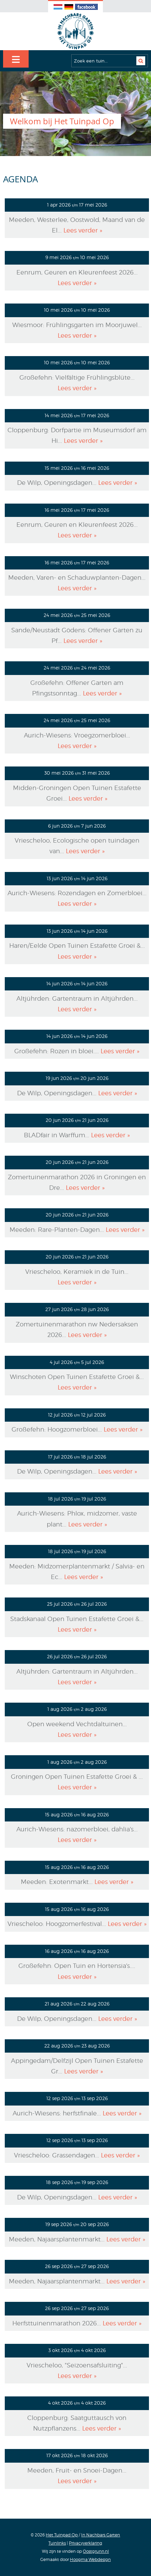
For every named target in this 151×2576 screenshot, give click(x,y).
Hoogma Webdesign (90, 2559)
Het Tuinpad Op (62, 2534)
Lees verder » (82, 230)
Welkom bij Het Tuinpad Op (62, 121)
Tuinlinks (57, 2543)
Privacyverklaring (85, 2543)
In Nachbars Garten (100, 2534)
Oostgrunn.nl (96, 2551)
